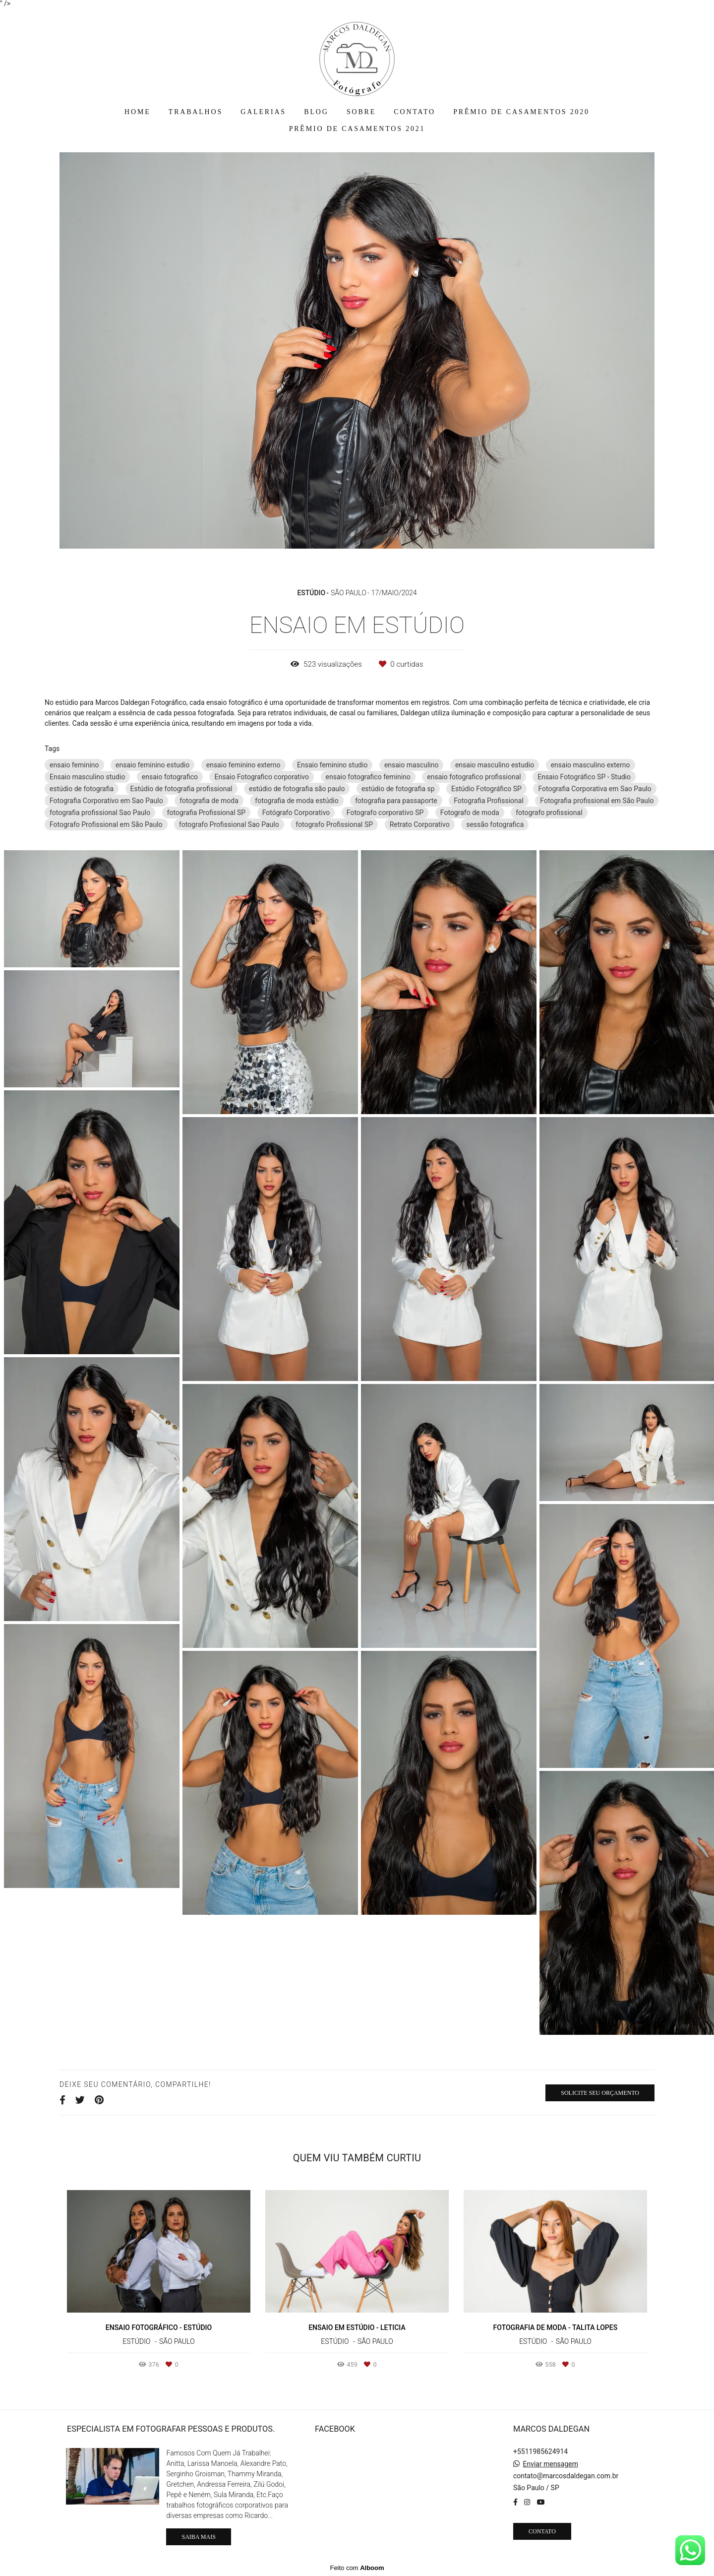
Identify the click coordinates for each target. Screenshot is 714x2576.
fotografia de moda (208, 801)
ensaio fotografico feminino (368, 777)
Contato (542, 2531)
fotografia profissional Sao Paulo (100, 813)
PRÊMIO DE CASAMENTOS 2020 (521, 112)
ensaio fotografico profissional (474, 777)
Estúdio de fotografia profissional (181, 789)
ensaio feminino (74, 765)
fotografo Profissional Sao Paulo (229, 824)
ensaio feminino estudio (152, 765)
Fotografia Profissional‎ (489, 801)
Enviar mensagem (550, 2463)
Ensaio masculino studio (87, 777)
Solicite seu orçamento (600, 2092)
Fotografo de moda (469, 813)
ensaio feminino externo (243, 765)
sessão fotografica (495, 824)
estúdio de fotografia (82, 789)
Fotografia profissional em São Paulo (597, 801)
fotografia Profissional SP (206, 813)
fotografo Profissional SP (334, 824)
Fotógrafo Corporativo (296, 813)
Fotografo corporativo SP (385, 813)
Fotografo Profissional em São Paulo (106, 824)
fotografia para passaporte (396, 801)
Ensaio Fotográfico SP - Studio (584, 777)
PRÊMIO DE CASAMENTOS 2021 (357, 128)
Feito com (357, 2568)
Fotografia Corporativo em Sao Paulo (106, 801)
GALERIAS (263, 112)
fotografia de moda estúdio (296, 801)
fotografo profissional (549, 813)
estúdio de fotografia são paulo (297, 789)
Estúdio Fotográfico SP (486, 789)
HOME (137, 112)
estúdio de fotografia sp (398, 789)
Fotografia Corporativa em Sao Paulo (594, 789)
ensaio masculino (411, 765)
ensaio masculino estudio (494, 765)
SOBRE (361, 112)
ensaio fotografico (170, 777)
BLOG (316, 112)
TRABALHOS (196, 112)
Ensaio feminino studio (332, 765)
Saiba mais (198, 2536)
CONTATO (414, 112)
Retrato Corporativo (420, 824)
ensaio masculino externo (590, 765)
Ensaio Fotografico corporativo (261, 777)
